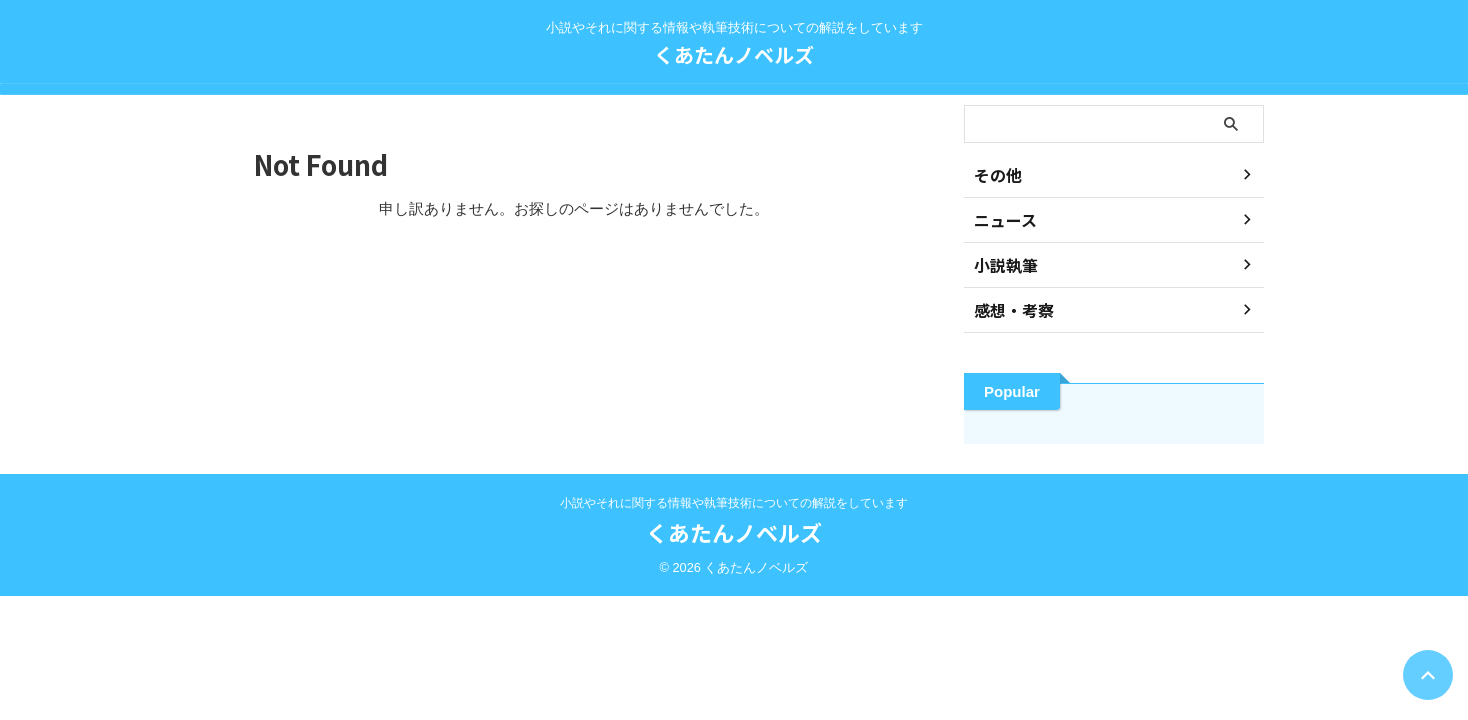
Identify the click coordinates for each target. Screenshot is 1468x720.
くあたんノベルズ (734, 54)
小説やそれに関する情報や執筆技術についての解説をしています (734, 503)
